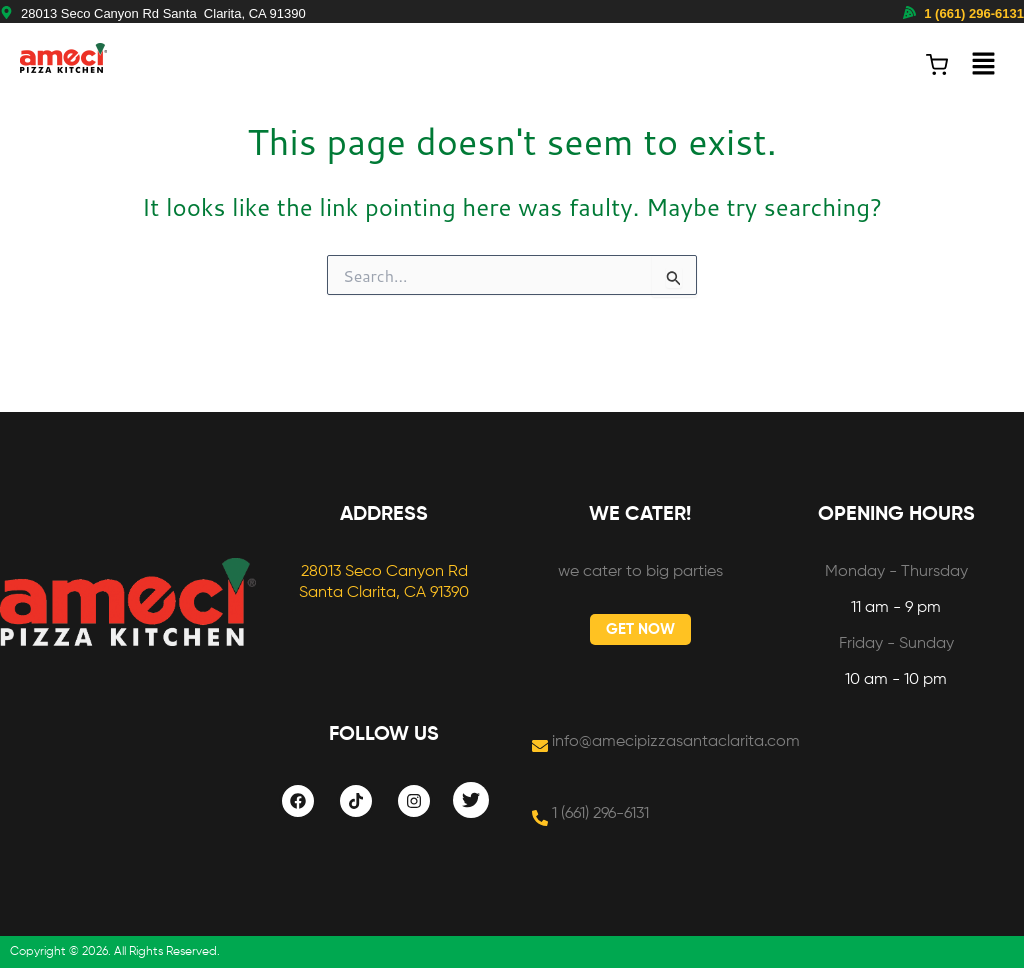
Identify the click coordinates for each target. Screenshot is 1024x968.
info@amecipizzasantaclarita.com (676, 742)
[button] (984, 64)
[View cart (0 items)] (937, 65)
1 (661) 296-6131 (974, 13)
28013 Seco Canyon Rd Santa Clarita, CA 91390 (163, 13)
